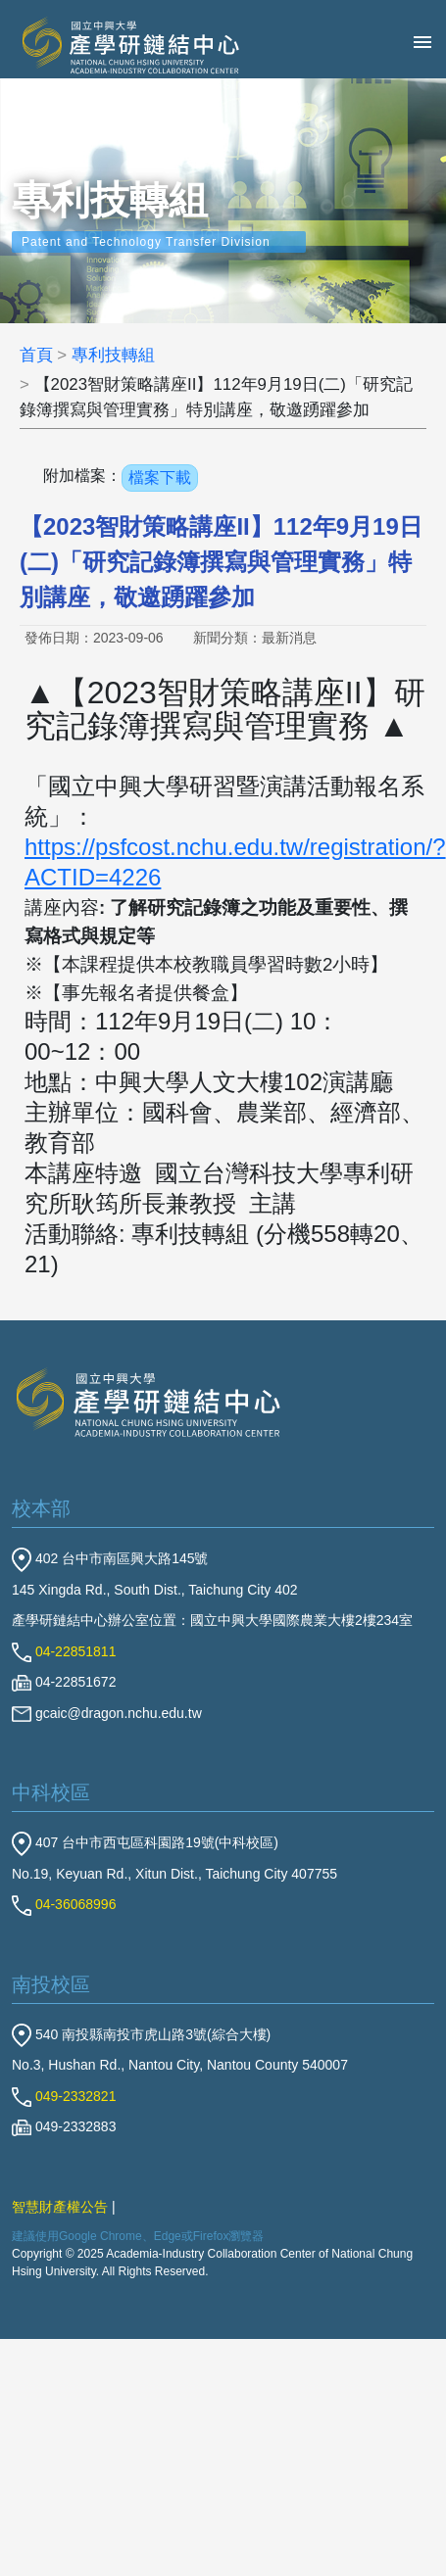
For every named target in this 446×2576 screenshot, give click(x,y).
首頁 (36, 355)
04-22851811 (64, 1651)
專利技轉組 (113, 355)
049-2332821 (64, 2096)
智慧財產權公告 (60, 2207)
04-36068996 (64, 1904)
